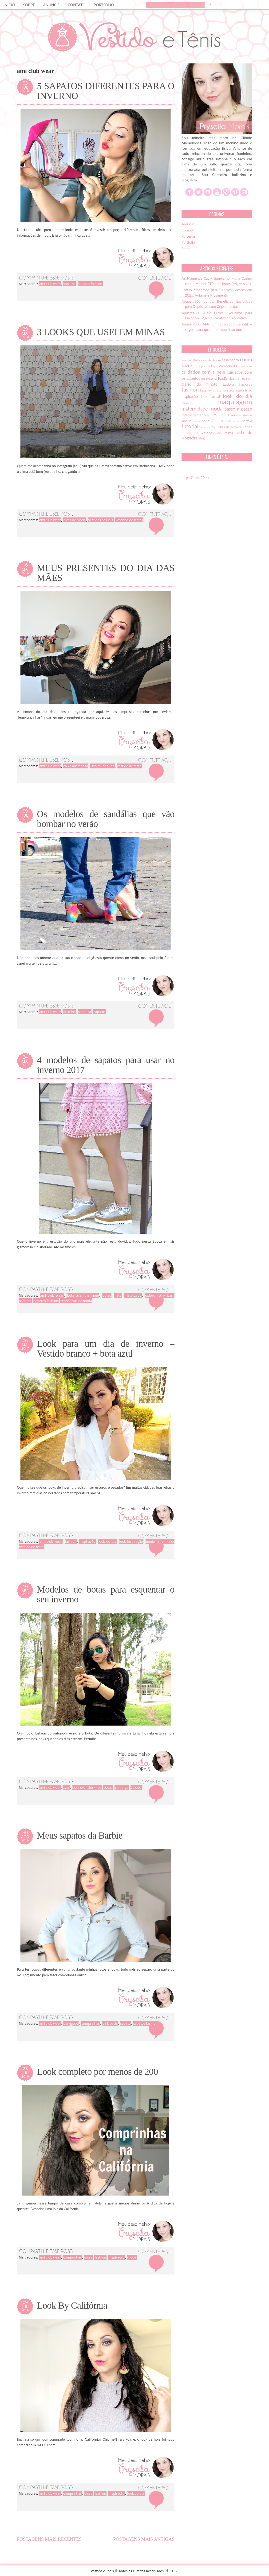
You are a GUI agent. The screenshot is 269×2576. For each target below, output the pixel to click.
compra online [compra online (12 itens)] (206, 366)
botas (106, 1295)
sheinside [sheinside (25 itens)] (218, 420)
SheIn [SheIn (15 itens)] (205, 421)
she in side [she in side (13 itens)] (234, 421)
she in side (166, 1541)
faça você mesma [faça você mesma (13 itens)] (233, 390)
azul (66, 1787)
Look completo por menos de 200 (97, 2072)
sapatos (69, 284)
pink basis (167, 1295)
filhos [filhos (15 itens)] (248, 390)
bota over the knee (83, 1295)
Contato (76, 5)
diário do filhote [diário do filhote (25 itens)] (200, 384)
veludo (136, 1787)
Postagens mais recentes (49, 2539)
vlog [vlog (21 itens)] (201, 438)
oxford (150, 1295)
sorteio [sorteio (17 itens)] (247, 421)
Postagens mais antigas (143, 2539)
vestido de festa (129, 766)
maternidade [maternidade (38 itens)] (195, 408)
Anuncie (51, 5)
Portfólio (104, 5)
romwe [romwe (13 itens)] (197, 421)
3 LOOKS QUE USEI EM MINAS (101, 332)
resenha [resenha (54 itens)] (219, 414)
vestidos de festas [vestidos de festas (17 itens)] (217, 433)
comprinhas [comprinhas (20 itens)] (228, 366)
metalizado (133, 1295)
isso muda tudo (103, 766)
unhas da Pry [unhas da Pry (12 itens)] (207, 427)
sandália (84, 1012)
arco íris (69, 1012)
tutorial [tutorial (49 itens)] (190, 426)
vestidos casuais (100, 520)
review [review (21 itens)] (236, 415)
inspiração (87, 1541)
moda (150, 1541)
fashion (70, 1541)
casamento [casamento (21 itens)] (230, 360)
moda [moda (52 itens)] (216, 408)
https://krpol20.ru (195, 477)
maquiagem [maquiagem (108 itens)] (234, 401)
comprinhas (90, 2023)
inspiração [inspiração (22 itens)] (190, 396)
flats (118, 1295)
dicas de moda (74, 520)
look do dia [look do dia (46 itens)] (237, 396)
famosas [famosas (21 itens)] (245, 384)
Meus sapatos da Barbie (79, 1835)
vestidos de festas (129, 520)
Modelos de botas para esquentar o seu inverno (105, 1594)
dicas (88, 2257)
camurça (121, 1787)
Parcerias (188, 236)
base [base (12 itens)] (184, 360)
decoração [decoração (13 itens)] (207, 378)
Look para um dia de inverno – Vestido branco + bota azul (105, 1348)
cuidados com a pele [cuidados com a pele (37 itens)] (203, 372)
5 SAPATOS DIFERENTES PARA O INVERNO (105, 91)
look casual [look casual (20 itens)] (210, 396)
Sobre (29, 5)
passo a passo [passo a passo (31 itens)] (238, 408)
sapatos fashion (90, 284)
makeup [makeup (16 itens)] (187, 403)
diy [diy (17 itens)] (250, 378)
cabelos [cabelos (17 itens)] (193, 360)
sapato (125, 2023)
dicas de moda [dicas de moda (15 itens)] (238, 378)
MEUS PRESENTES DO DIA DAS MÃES (105, 573)
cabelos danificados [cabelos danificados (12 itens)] (210, 360)
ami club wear (50, 284)
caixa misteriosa (75, 766)
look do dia (107, 1541)
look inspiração (131, 1541)
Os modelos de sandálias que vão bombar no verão (105, 819)
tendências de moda (76, 1301)
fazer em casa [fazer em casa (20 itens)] (211, 390)
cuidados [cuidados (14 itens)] (246, 366)
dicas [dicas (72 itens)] (221, 377)
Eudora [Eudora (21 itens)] (228, 384)
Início (9, 5)
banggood (71, 2023)
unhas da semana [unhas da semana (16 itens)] (229, 427)
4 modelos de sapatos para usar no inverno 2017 (105, 1065)
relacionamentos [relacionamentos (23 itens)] (195, 415)
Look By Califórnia (72, 2305)
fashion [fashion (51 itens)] (190, 389)
